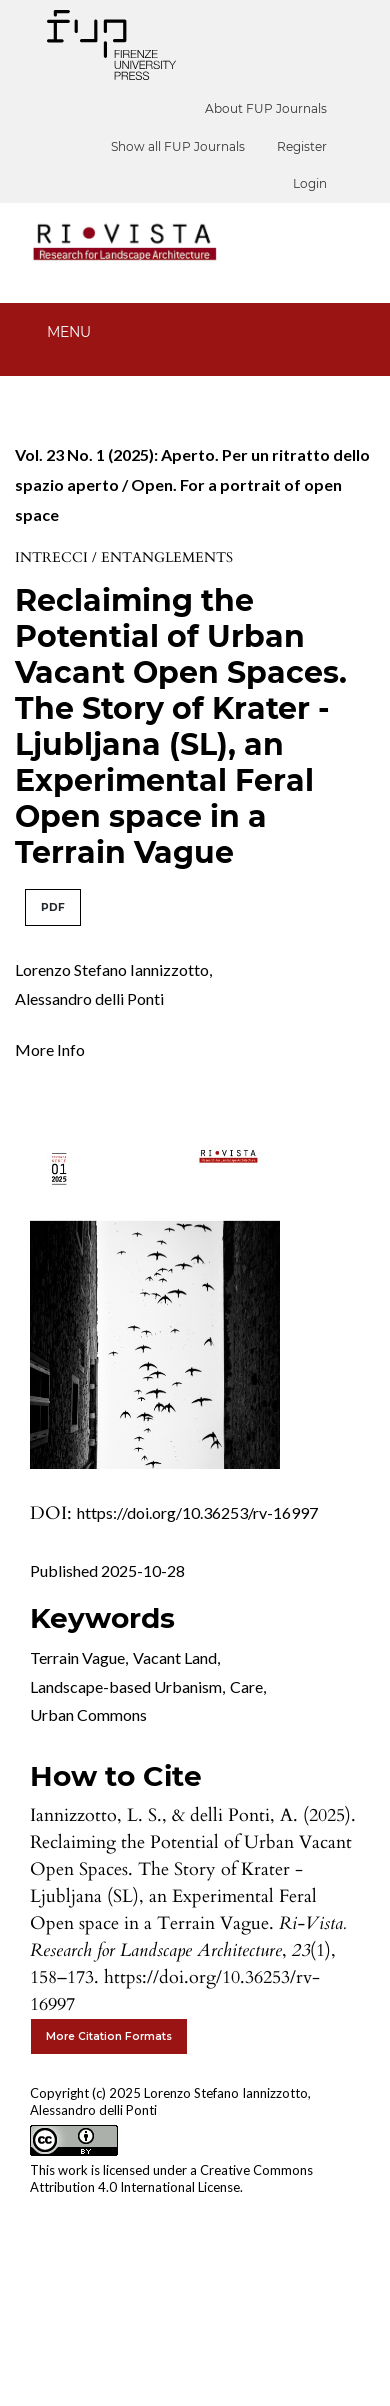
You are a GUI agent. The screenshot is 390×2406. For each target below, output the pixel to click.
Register (302, 146)
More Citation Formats (109, 2036)
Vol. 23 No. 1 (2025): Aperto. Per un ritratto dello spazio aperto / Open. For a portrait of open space (192, 484)
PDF (53, 907)
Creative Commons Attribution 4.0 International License (171, 2178)
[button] (50, 1047)
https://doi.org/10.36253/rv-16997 (197, 1512)
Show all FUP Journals (178, 146)
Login (310, 183)
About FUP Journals (266, 108)
